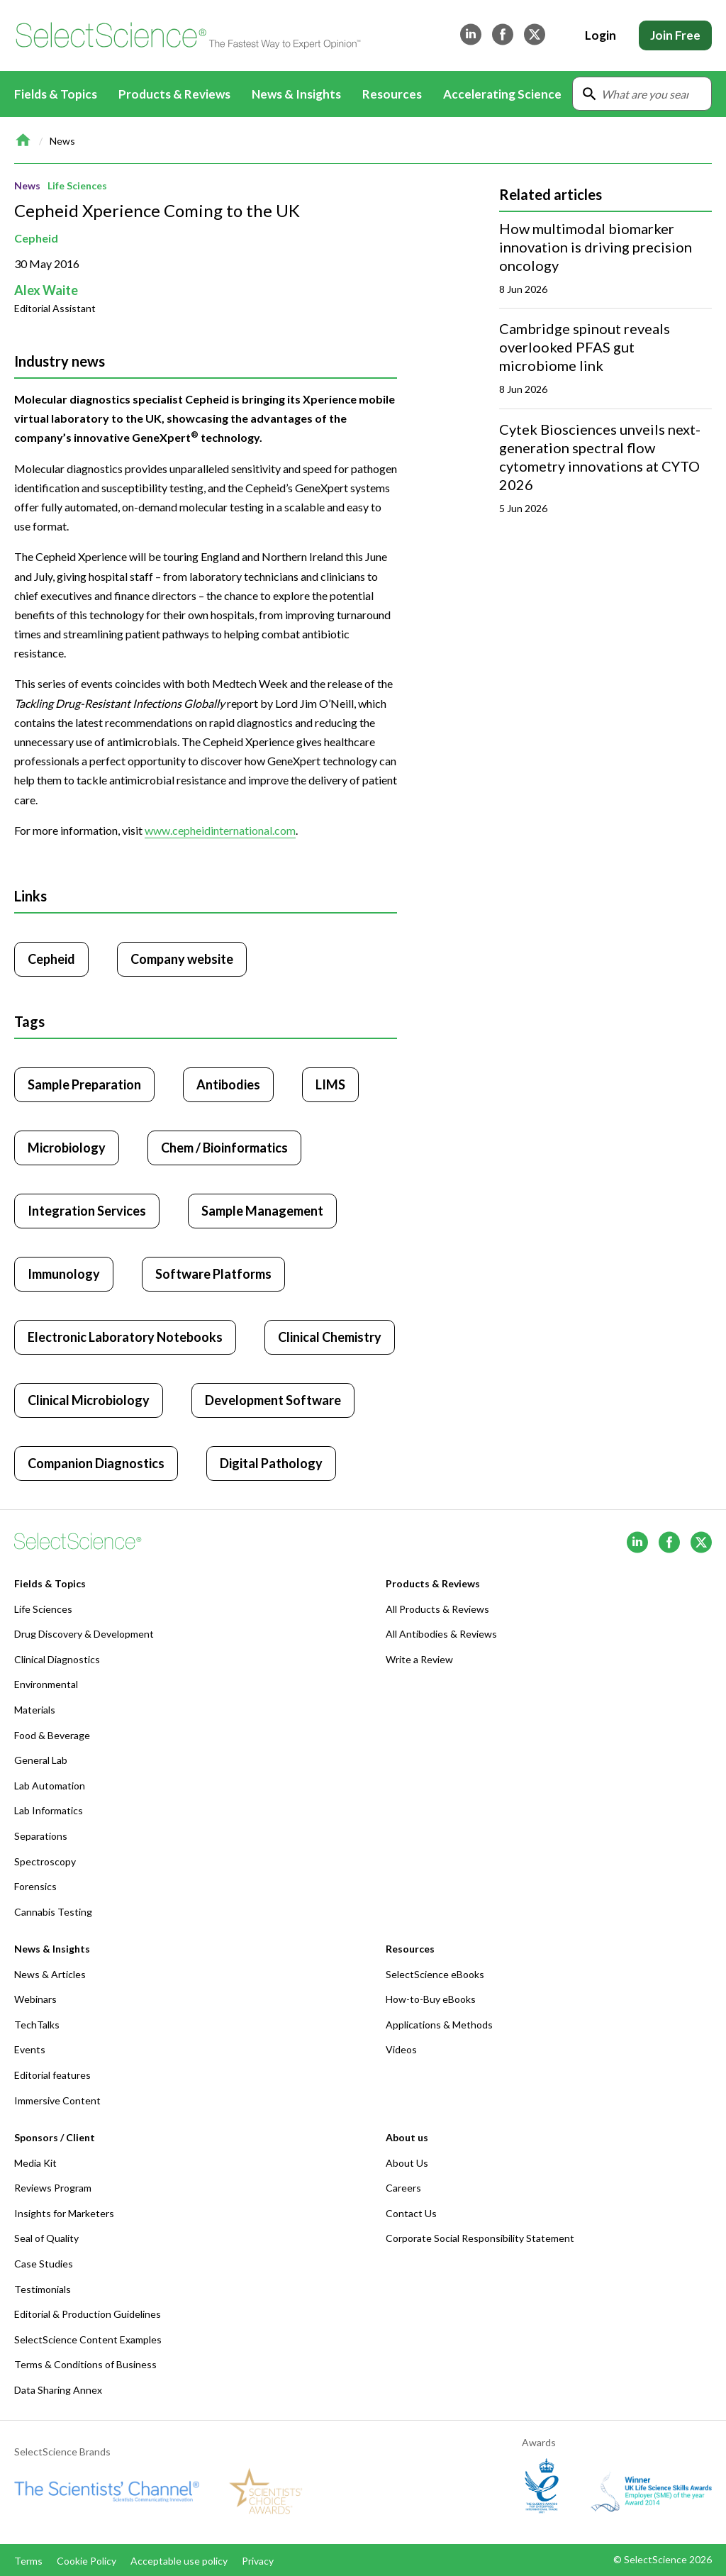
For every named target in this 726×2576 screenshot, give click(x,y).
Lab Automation (49, 1786)
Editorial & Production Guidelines (87, 2314)
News (62, 141)
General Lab (40, 1760)
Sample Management (262, 1210)
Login (600, 35)
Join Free (675, 35)
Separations (40, 1836)
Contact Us (411, 2213)
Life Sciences (77, 185)
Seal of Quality (46, 2238)
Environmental (46, 1684)
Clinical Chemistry (329, 1337)
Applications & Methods (439, 2025)
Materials (34, 1710)
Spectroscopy (45, 1861)
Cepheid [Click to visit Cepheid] (51, 959)
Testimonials (42, 2289)
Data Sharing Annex (58, 2390)
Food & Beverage (52, 1735)
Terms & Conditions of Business (85, 2364)
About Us (407, 2163)
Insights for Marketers (64, 2213)
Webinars (35, 1999)
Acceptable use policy (179, 2561)
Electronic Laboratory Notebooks (125, 1337)
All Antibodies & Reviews (441, 1634)
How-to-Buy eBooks (431, 1999)
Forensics (35, 1886)
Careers (403, 2188)
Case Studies (43, 2264)
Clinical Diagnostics (57, 1659)
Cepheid (36, 238)
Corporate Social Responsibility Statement (480, 2238)
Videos (401, 2049)
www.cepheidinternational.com (220, 830)
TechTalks (37, 2025)
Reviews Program (52, 2188)
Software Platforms (213, 1274)
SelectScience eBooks (435, 1974)
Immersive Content (57, 2100)
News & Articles (50, 1974)
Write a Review (419, 1659)
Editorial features (52, 2075)
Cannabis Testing (53, 1912)
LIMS (330, 1084)
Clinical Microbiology (89, 1400)
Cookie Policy (86, 2561)
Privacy (258, 2561)
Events (29, 2049)
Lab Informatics (48, 1810)
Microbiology (67, 1147)
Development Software (273, 1400)
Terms (28, 2561)
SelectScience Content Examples (88, 2339)
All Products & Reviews (437, 1609)
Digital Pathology (271, 1463)
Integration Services (87, 1210)
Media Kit (35, 2163)
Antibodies (228, 1084)
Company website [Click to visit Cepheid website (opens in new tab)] (181, 959)
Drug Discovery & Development (84, 1634)
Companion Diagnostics (96, 1463)
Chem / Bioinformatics (224, 1147)
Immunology (64, 1274)
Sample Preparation (84, 1084)
